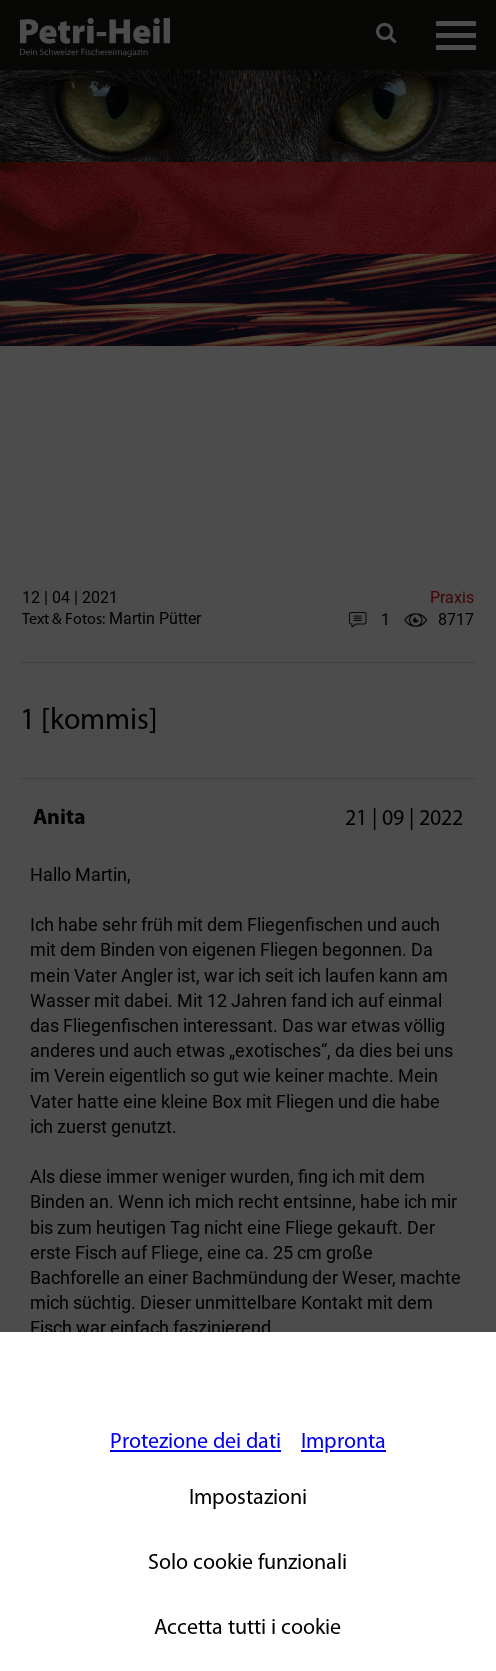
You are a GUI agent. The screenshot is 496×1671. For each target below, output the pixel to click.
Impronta (343, 1442)
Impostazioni (248, 1498)
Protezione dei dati (195, 1442)
